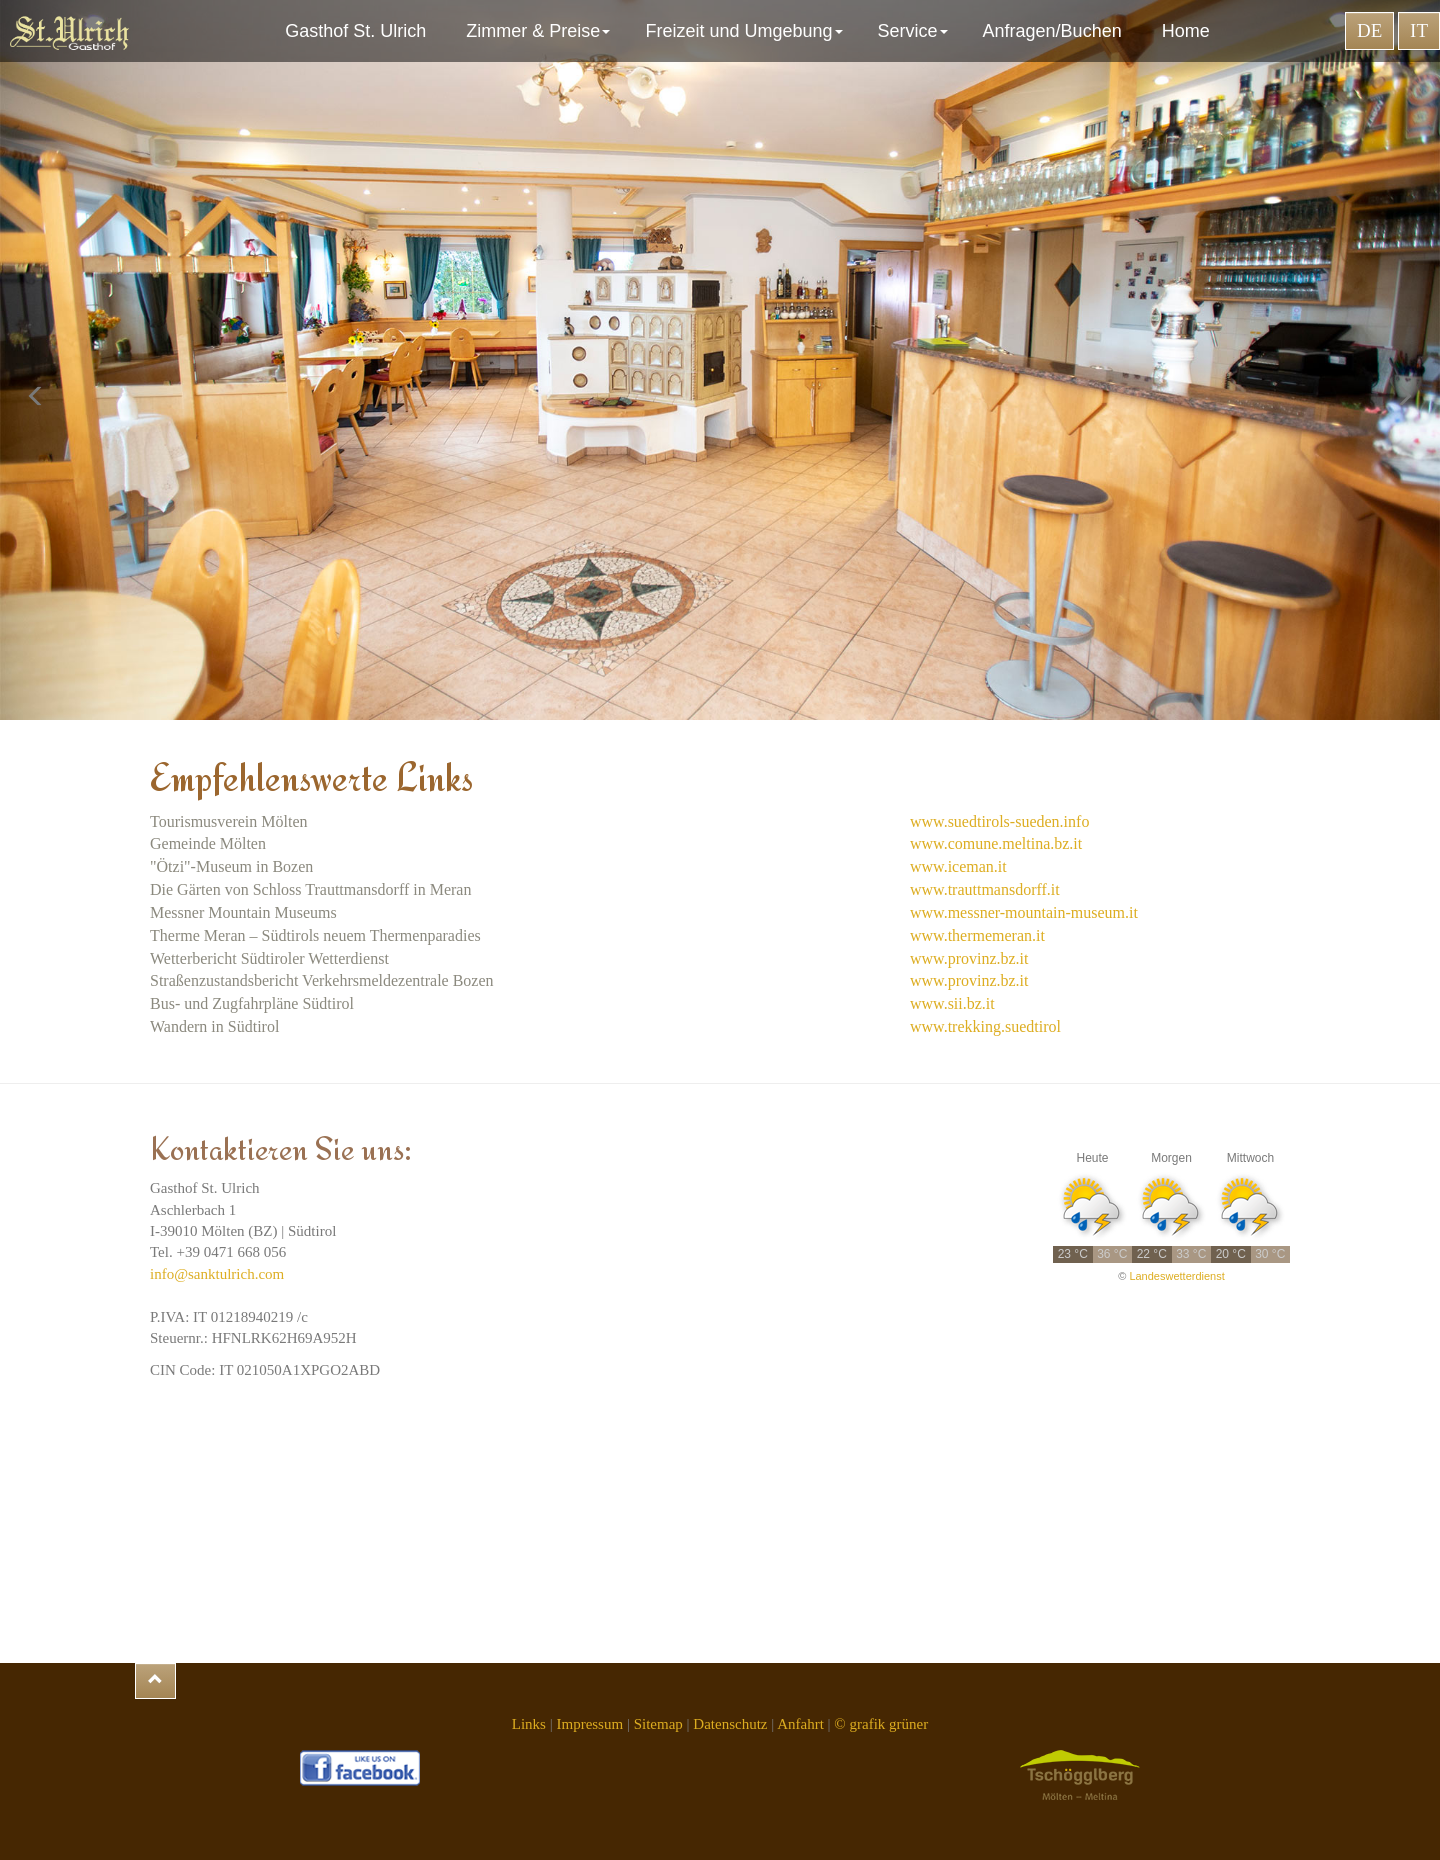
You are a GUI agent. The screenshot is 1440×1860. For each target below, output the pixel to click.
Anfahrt (800, 1724)
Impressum (589, 1724)
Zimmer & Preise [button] (540, 31)
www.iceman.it (958, 866)
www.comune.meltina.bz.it (996, 843)
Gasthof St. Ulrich (360, 31)
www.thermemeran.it (977, 935)
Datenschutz (730, 1724)
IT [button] (1419, 30)
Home (1186, 31)
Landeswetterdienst (1176, 1276)
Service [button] (915, 31)
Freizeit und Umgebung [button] (746, 31)
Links (529, 1724)
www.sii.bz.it (952, 1003)
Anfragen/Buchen (1057, 31)
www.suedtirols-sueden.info (999, 821)
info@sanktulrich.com (217, 1274)
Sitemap (658, 1724)
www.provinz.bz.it (969, 958)
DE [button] (1369, 30)
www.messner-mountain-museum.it (1024, 912)
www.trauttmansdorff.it (985, 889)
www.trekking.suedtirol (985, 1026)
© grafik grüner (881, 1724)
